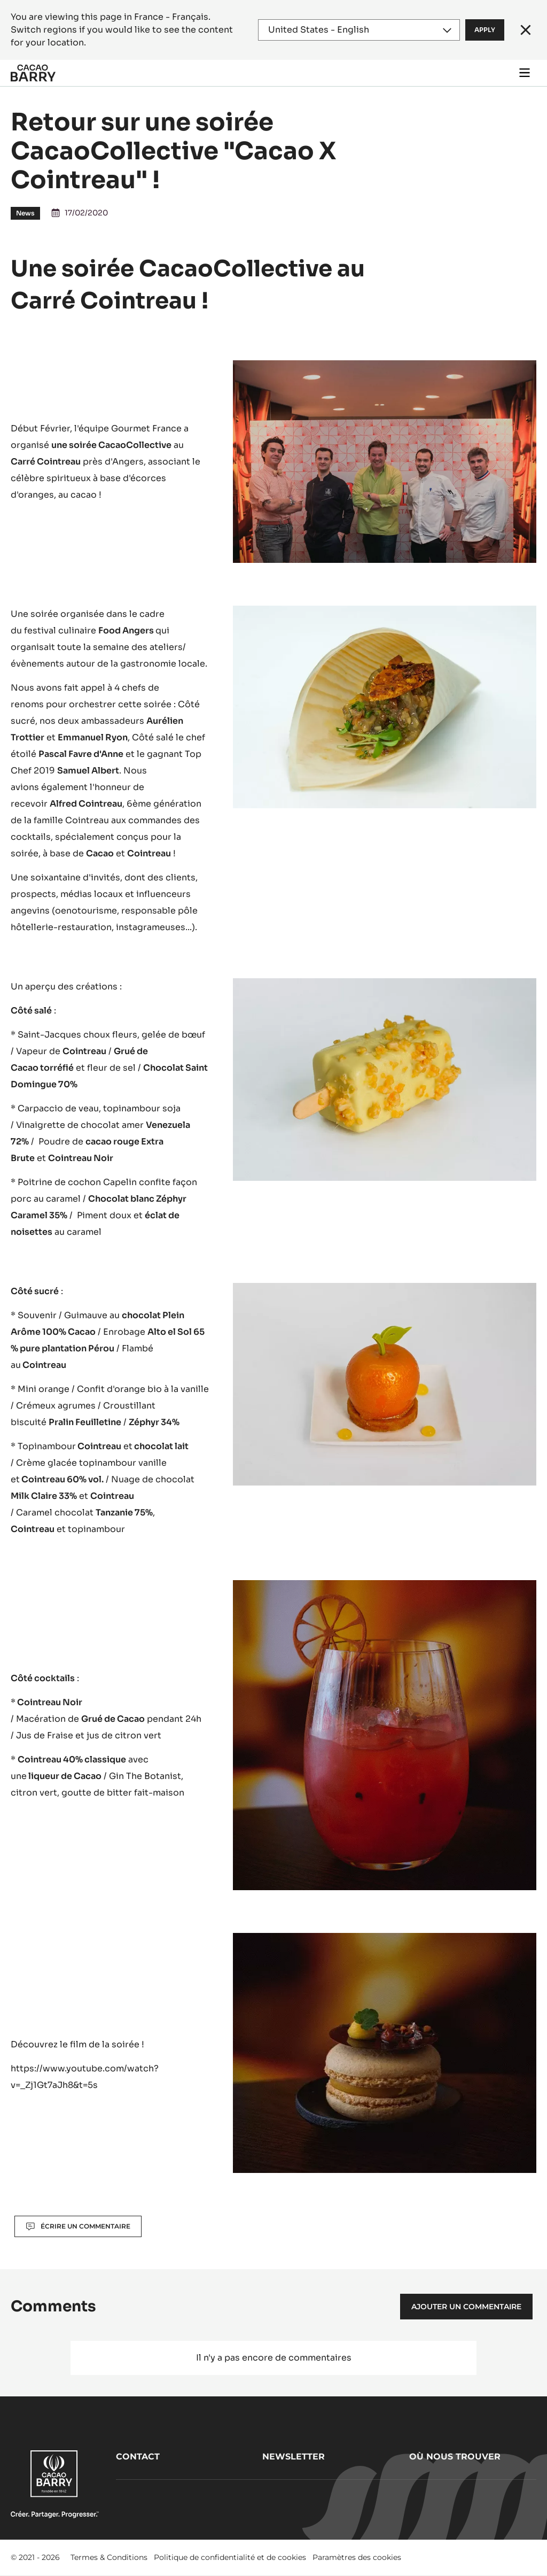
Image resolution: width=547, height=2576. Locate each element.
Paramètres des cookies (356, 2557)
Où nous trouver (455, 2456)
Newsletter (293, 2456)
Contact (138, 2456)
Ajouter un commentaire (466, 2306)
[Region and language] (359, 30)
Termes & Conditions (109, 2557)
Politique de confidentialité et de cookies (230, 2557)
